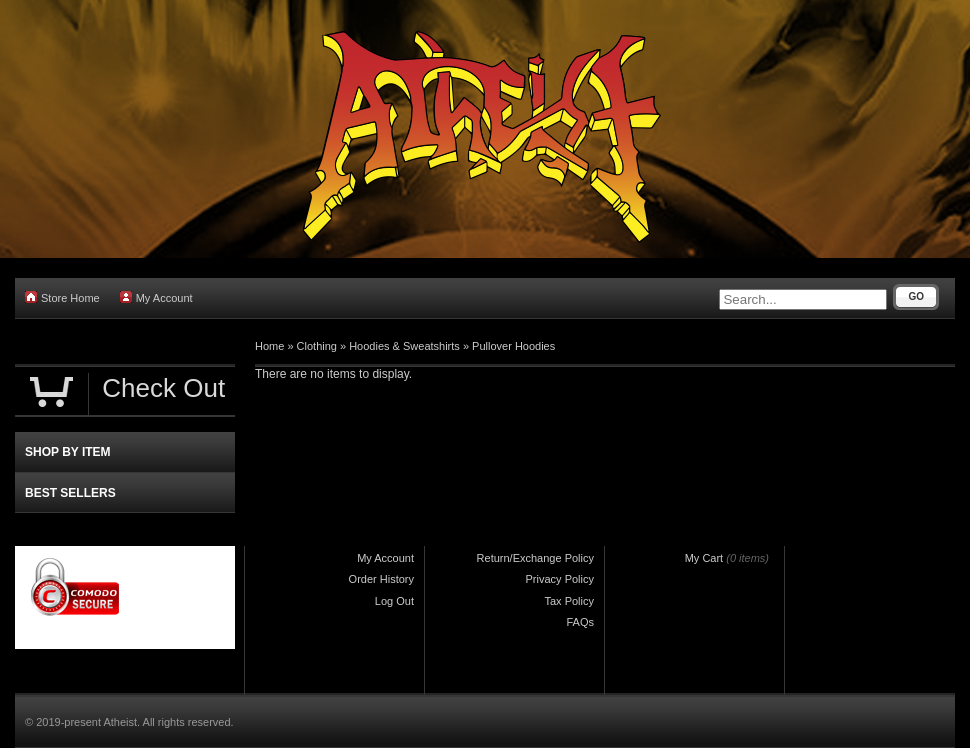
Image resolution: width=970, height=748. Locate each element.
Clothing (317, 346)
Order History (381, 579)
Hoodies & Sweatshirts (404, 346)
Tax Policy (569, 601)
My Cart (704, 558)
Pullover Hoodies (513, 346)
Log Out (394, 601)
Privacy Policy (560, 579)
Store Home (62, 297)
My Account (156, 297)
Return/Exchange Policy (535, 558)
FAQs (580, 622)
